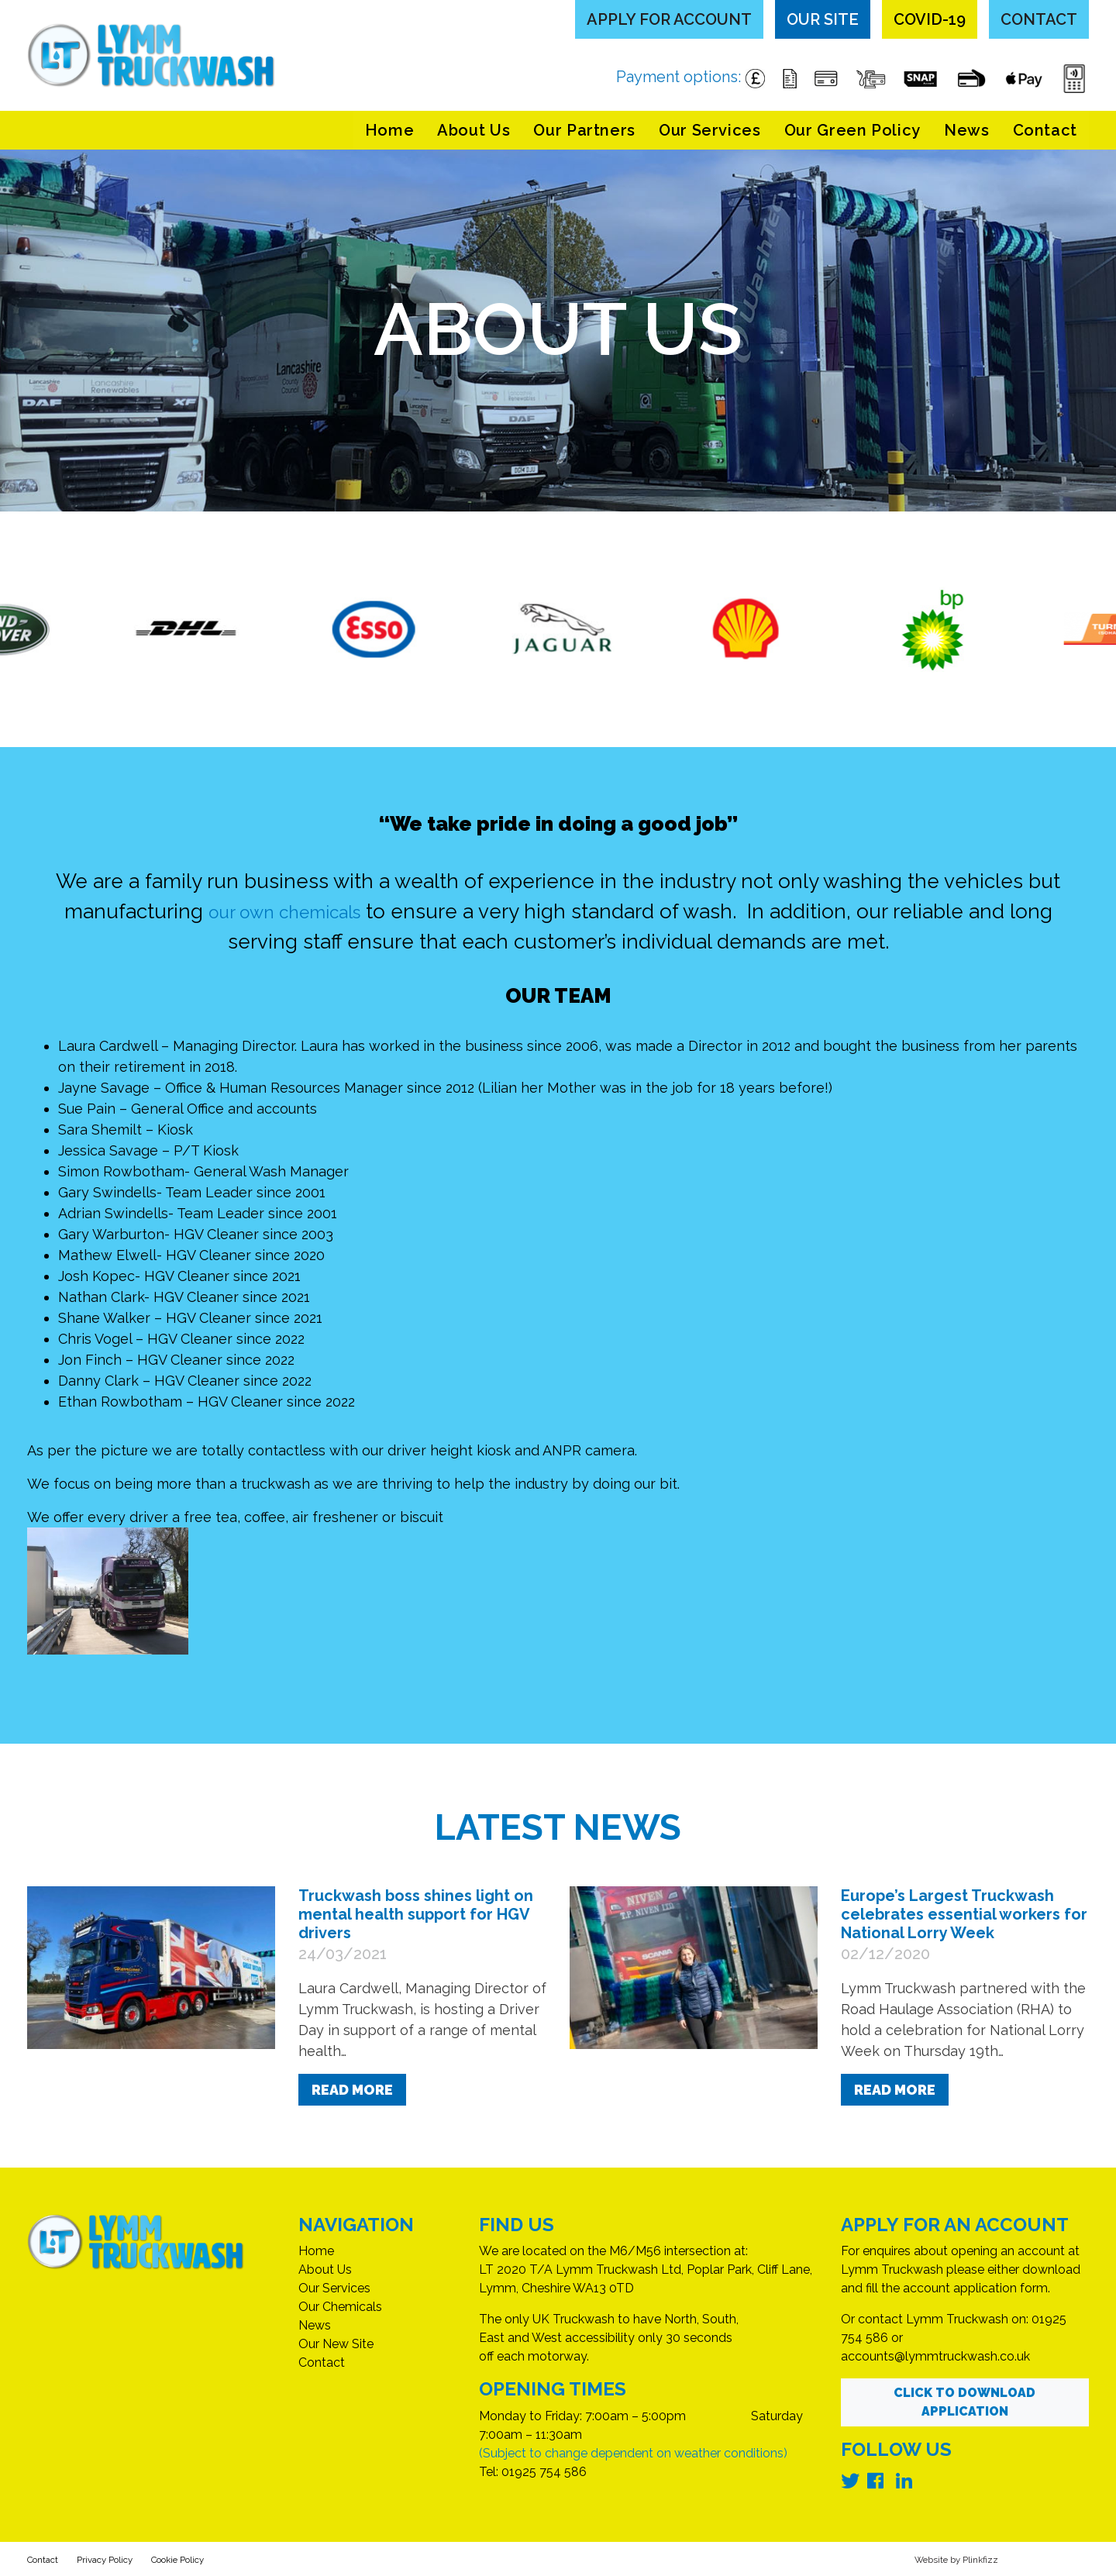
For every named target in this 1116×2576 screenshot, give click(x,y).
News (967, 130)
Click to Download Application (964, 2402)
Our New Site (336, 2344)
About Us (473, 130)
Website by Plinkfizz (941, 2558)
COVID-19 (930, 19)
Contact (1039, 19)
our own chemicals (284, 911)
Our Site (823, 19)
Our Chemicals (340, 2306)
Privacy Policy (132, 2558)
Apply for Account (669, 19)
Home (390, 130)
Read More (352, 2090)
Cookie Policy (229, 2558)
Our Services (710, 130)
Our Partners (584, 130)
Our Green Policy (852, 130)
